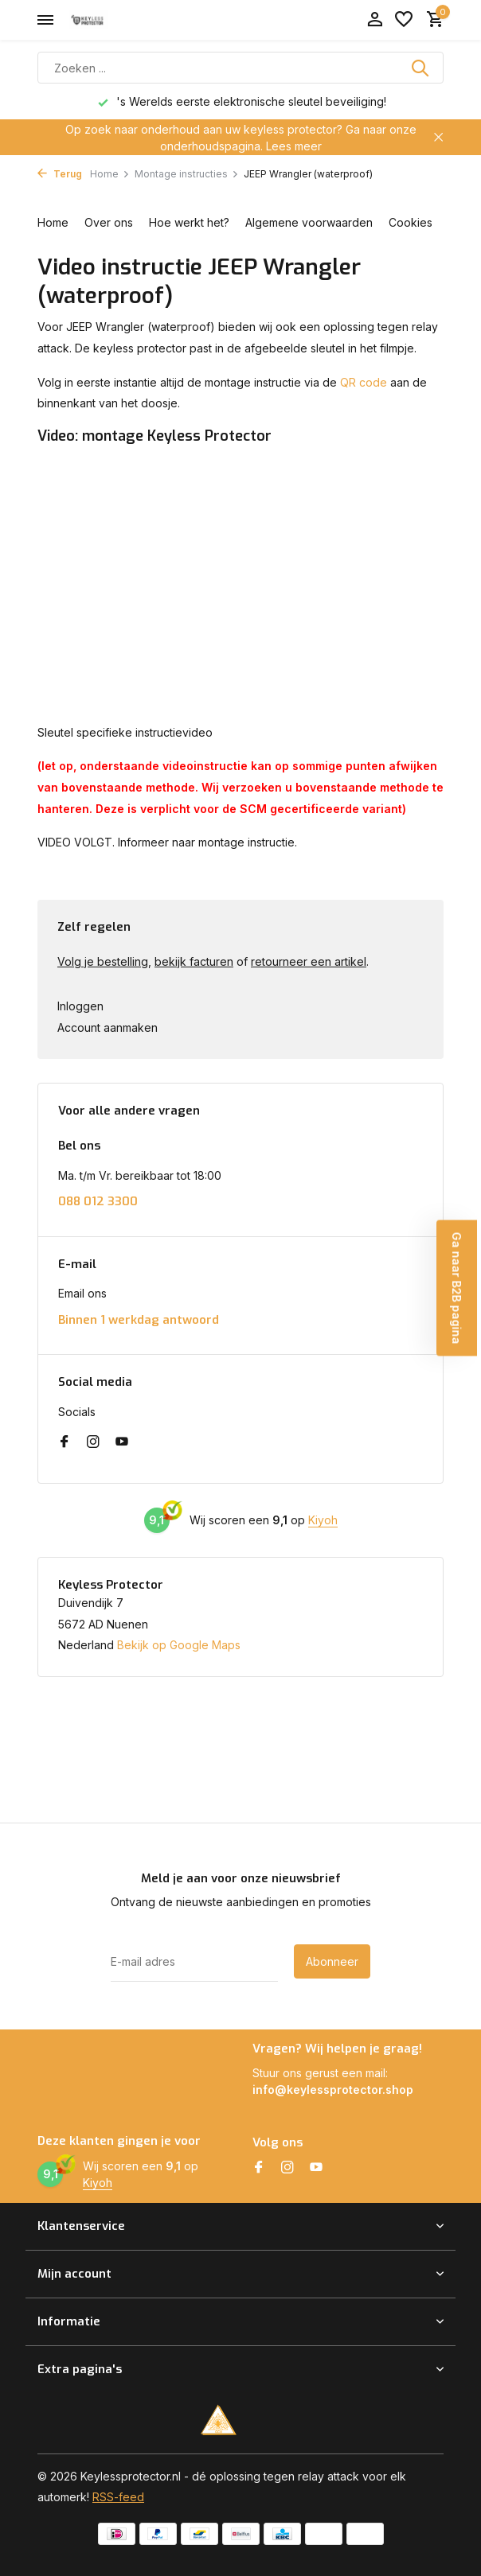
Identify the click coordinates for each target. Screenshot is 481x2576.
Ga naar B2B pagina (456, 1288)
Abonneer (332, 1961)
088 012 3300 (98, 1201)
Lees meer (294, 146)
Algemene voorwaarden (309, 222)
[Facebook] (64, 1442)
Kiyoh (323, 1520)
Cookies (410, 222)
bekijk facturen (193, 961)
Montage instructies (187, 174)
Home (110, 174)
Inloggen (80, 1006)
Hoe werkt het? (189, 222)
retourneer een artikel (308, 961)
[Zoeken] (240, 68)
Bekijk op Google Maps (178, 1645)
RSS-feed (118, 2497)
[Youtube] (121, 1442)
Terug (59, 174)
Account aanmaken (107, 1027)
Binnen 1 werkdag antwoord (138, 1320)
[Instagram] (93, 1442)
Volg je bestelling (102, 961)
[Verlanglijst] (404, 19)
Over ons (108, 222)
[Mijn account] (374, 20)
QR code (363, 382)
